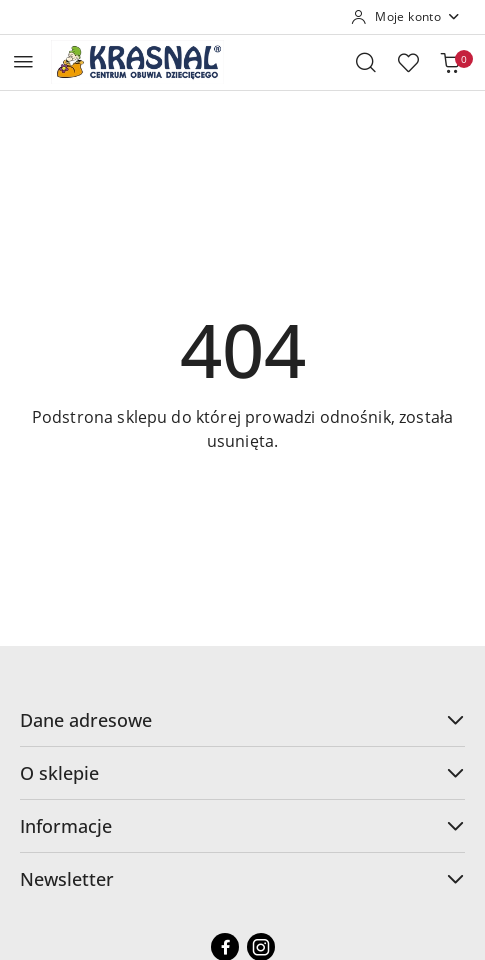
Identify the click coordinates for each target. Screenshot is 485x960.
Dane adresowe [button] (242, 720)
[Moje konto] (406, 17)
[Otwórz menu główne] (23, 61)
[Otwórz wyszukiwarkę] (366, 62)
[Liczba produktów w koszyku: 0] (450, 62)
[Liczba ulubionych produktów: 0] (408, 62)
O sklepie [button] (242, 773)
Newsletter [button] (242, 879)
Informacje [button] (242, 826)
